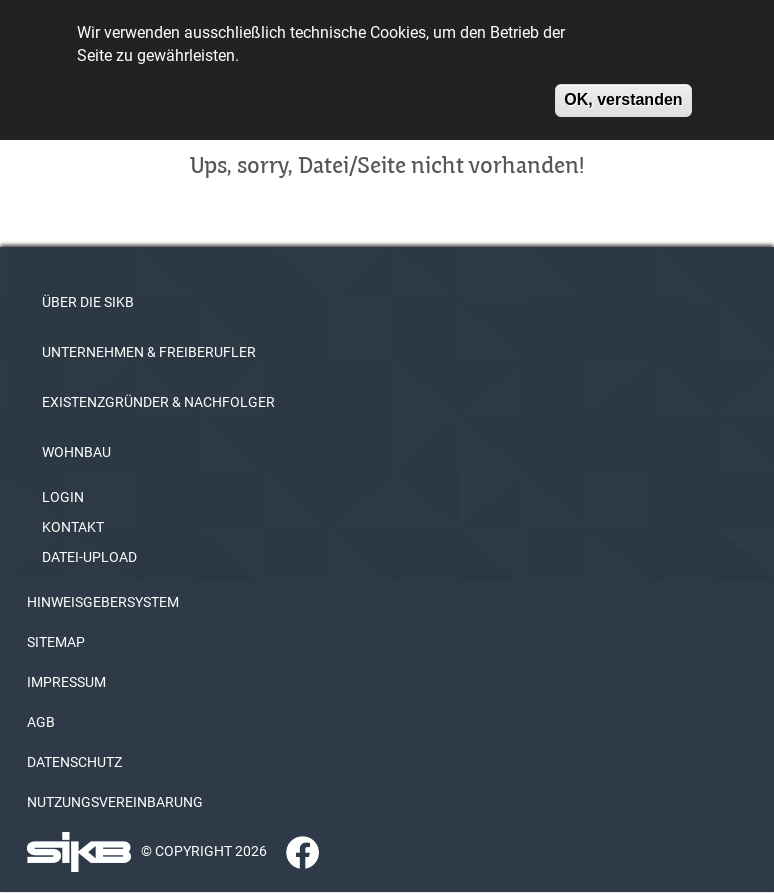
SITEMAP (56, 642)
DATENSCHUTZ (74, 762)
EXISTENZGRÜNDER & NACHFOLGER (158, 402)
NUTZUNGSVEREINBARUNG (115, 802)
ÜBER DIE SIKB (88, 302)
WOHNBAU (76, 452)
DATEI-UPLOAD (89, 557)
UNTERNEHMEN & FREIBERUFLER (149, 352)
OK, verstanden (623, 91)
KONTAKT (73, 527)
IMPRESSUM (66, 682)
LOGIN (63, 497)
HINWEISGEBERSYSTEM (103, 602)
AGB (41, 722)
